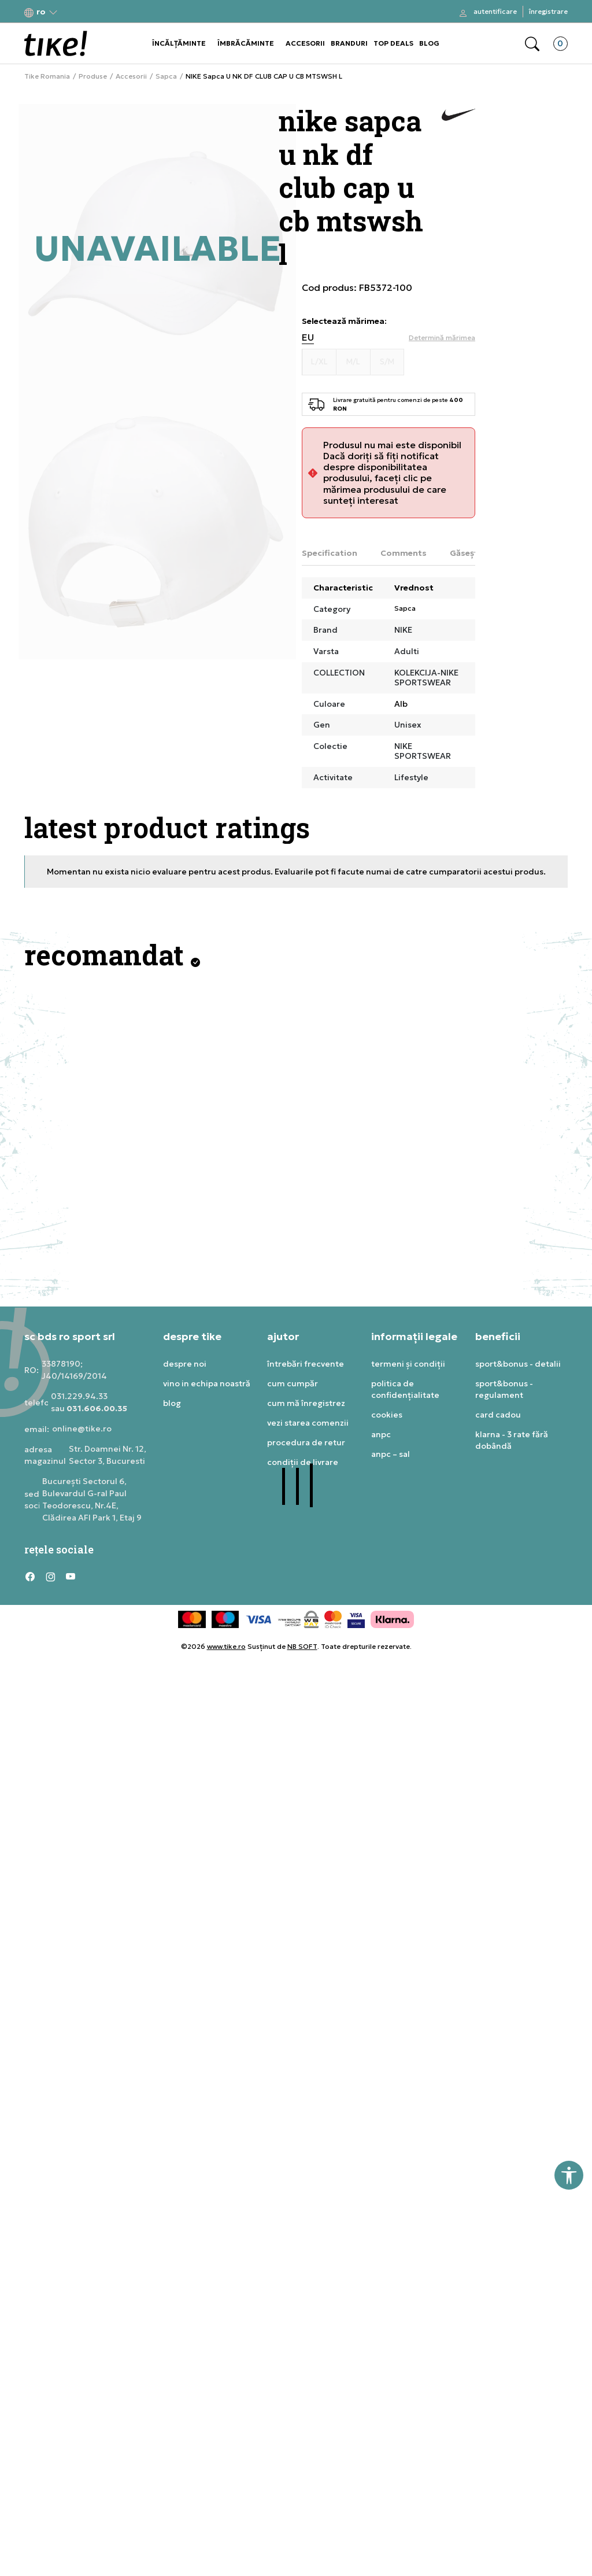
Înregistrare (548, 11)
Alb (401, 704)
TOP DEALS (393, 43)
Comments (403, 553)
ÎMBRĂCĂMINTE (245, 43)
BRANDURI (349, 43)
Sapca (166, 76)
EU (308, 337)
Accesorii (131, 76)
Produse (93, 76)
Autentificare (495, 11)
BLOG (429, 43)
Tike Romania (47, 76)
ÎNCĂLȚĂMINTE (179, 43)
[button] (41, 12)
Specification (329, 553)
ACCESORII (305, 43)
